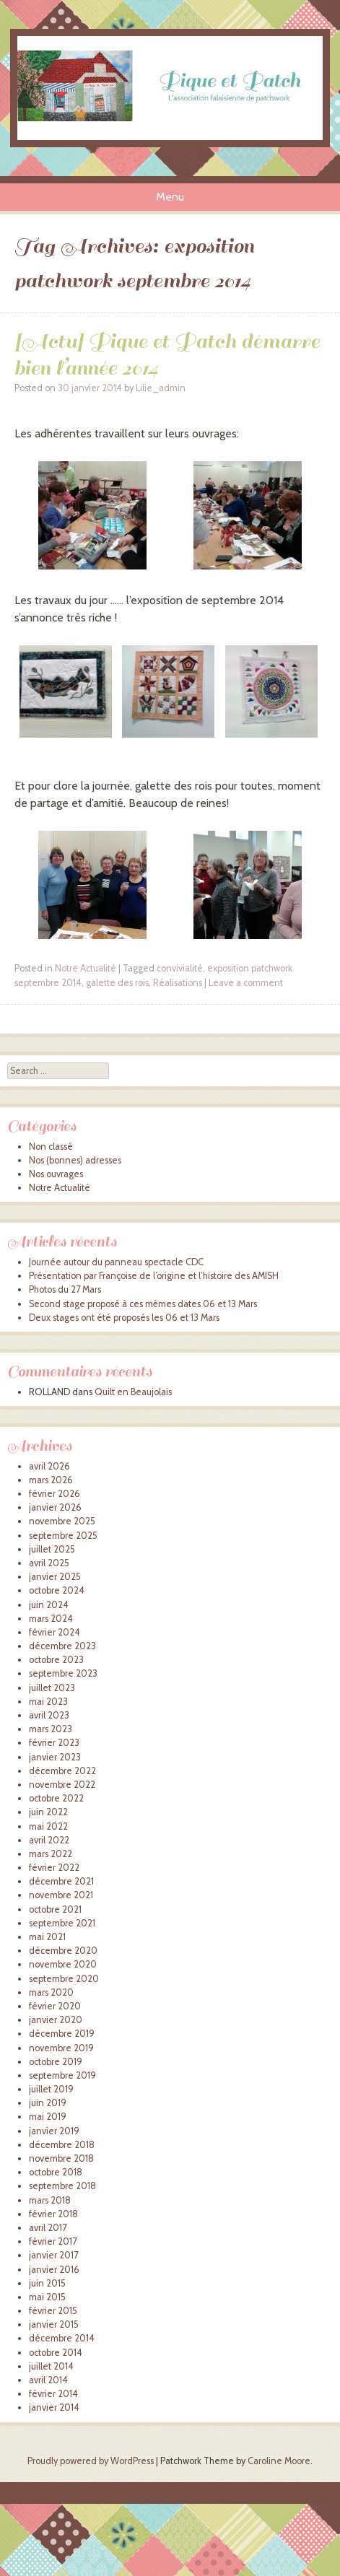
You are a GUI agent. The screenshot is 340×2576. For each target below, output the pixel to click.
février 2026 (54, 1493)
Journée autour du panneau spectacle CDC (116, 1262)
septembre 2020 (64, 1978)
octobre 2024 (56, 1590)
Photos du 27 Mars (65, 1289)
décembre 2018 (62, 2144)
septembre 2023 (63, 1673)
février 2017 (53, 2241)
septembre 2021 (62, 1923)
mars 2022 (50, 1853)
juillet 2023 (52, 1687)
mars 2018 (50, 2200)
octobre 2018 (55, 2172)
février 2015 (53, 2310)
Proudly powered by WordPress (90, 2460)
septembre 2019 (62, 2075)
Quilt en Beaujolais (133, 1392)
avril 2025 (49, 1563)
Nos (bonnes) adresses (75, 1160)
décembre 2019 (62, 2033)
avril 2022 (49, 1840)
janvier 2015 (54, 2324)
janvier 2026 (55, 1507)
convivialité (180, 968)
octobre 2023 (56, 1659)
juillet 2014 (51, 2366)
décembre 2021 (61, 1881)
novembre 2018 (61, 2158)
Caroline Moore (279, 2460)
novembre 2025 (62, 1521)
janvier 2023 (55, 1757)
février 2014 (53, 2393)
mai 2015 (47, 2297)
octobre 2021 (55, 1909)
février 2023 (54, 1742)
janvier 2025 (55, 1576)
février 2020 (55, 2006)
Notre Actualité (85, 968)
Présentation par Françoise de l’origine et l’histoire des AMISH (154, 1275)
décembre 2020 (63, 1950)
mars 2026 (51, 1480)
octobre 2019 (55, 2061)
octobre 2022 (56, 1798)
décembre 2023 (62, 1646)
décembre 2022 (62, 1770)
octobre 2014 (55, 2352)
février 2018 (53, 2214)
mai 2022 (48, 1826)
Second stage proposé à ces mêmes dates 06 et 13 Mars (143, 1303)
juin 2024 (49, 1604)
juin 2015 (47, 2283)
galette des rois (117, 982)
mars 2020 (51, 1992)
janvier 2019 (54, 2131)
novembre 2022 (62, 1784)
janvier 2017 (53, 2255)
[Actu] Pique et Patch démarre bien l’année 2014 (167, 354)
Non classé (51, 1146)
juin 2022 (48, 1812)
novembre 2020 (63, 1964)
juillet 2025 (52, 1549)
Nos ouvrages (56, 1174)
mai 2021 (47, 1936)
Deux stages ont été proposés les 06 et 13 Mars (124, 1317)
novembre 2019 (61, 2048)
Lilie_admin (161, 388)
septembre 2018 (62, 2185)
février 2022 (54, 1867)
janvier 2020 (55, 2019)
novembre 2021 (61, 1895)
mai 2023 (48, 1701)
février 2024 (54, 1632)
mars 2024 (51, 1618)
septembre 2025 (63, 1535)
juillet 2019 (51, 2089)
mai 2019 (47, 2116)
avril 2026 (49, 1466)
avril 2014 (48, 2380)
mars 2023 (50, 1729)
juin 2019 (47, 2102)
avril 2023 (49, 1715)
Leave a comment (246, 982)
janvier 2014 (54, 2407)
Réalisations (177, 982)
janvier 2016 (54, 2269)
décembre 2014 (62, 2338)
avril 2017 (47, 2227)
